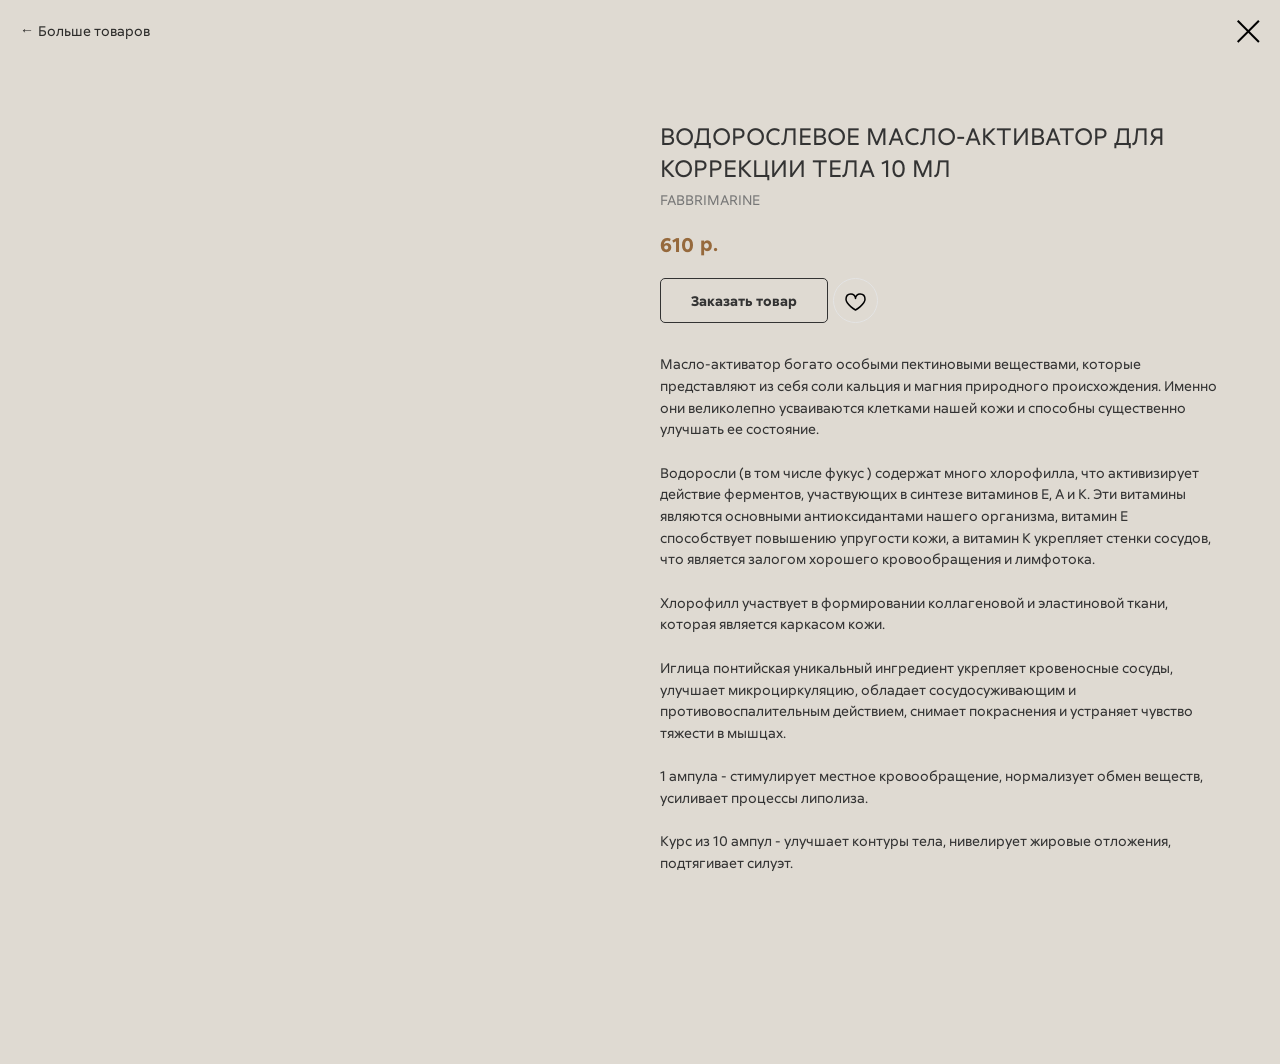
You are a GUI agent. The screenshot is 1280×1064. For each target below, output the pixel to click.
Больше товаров (94, 30)
